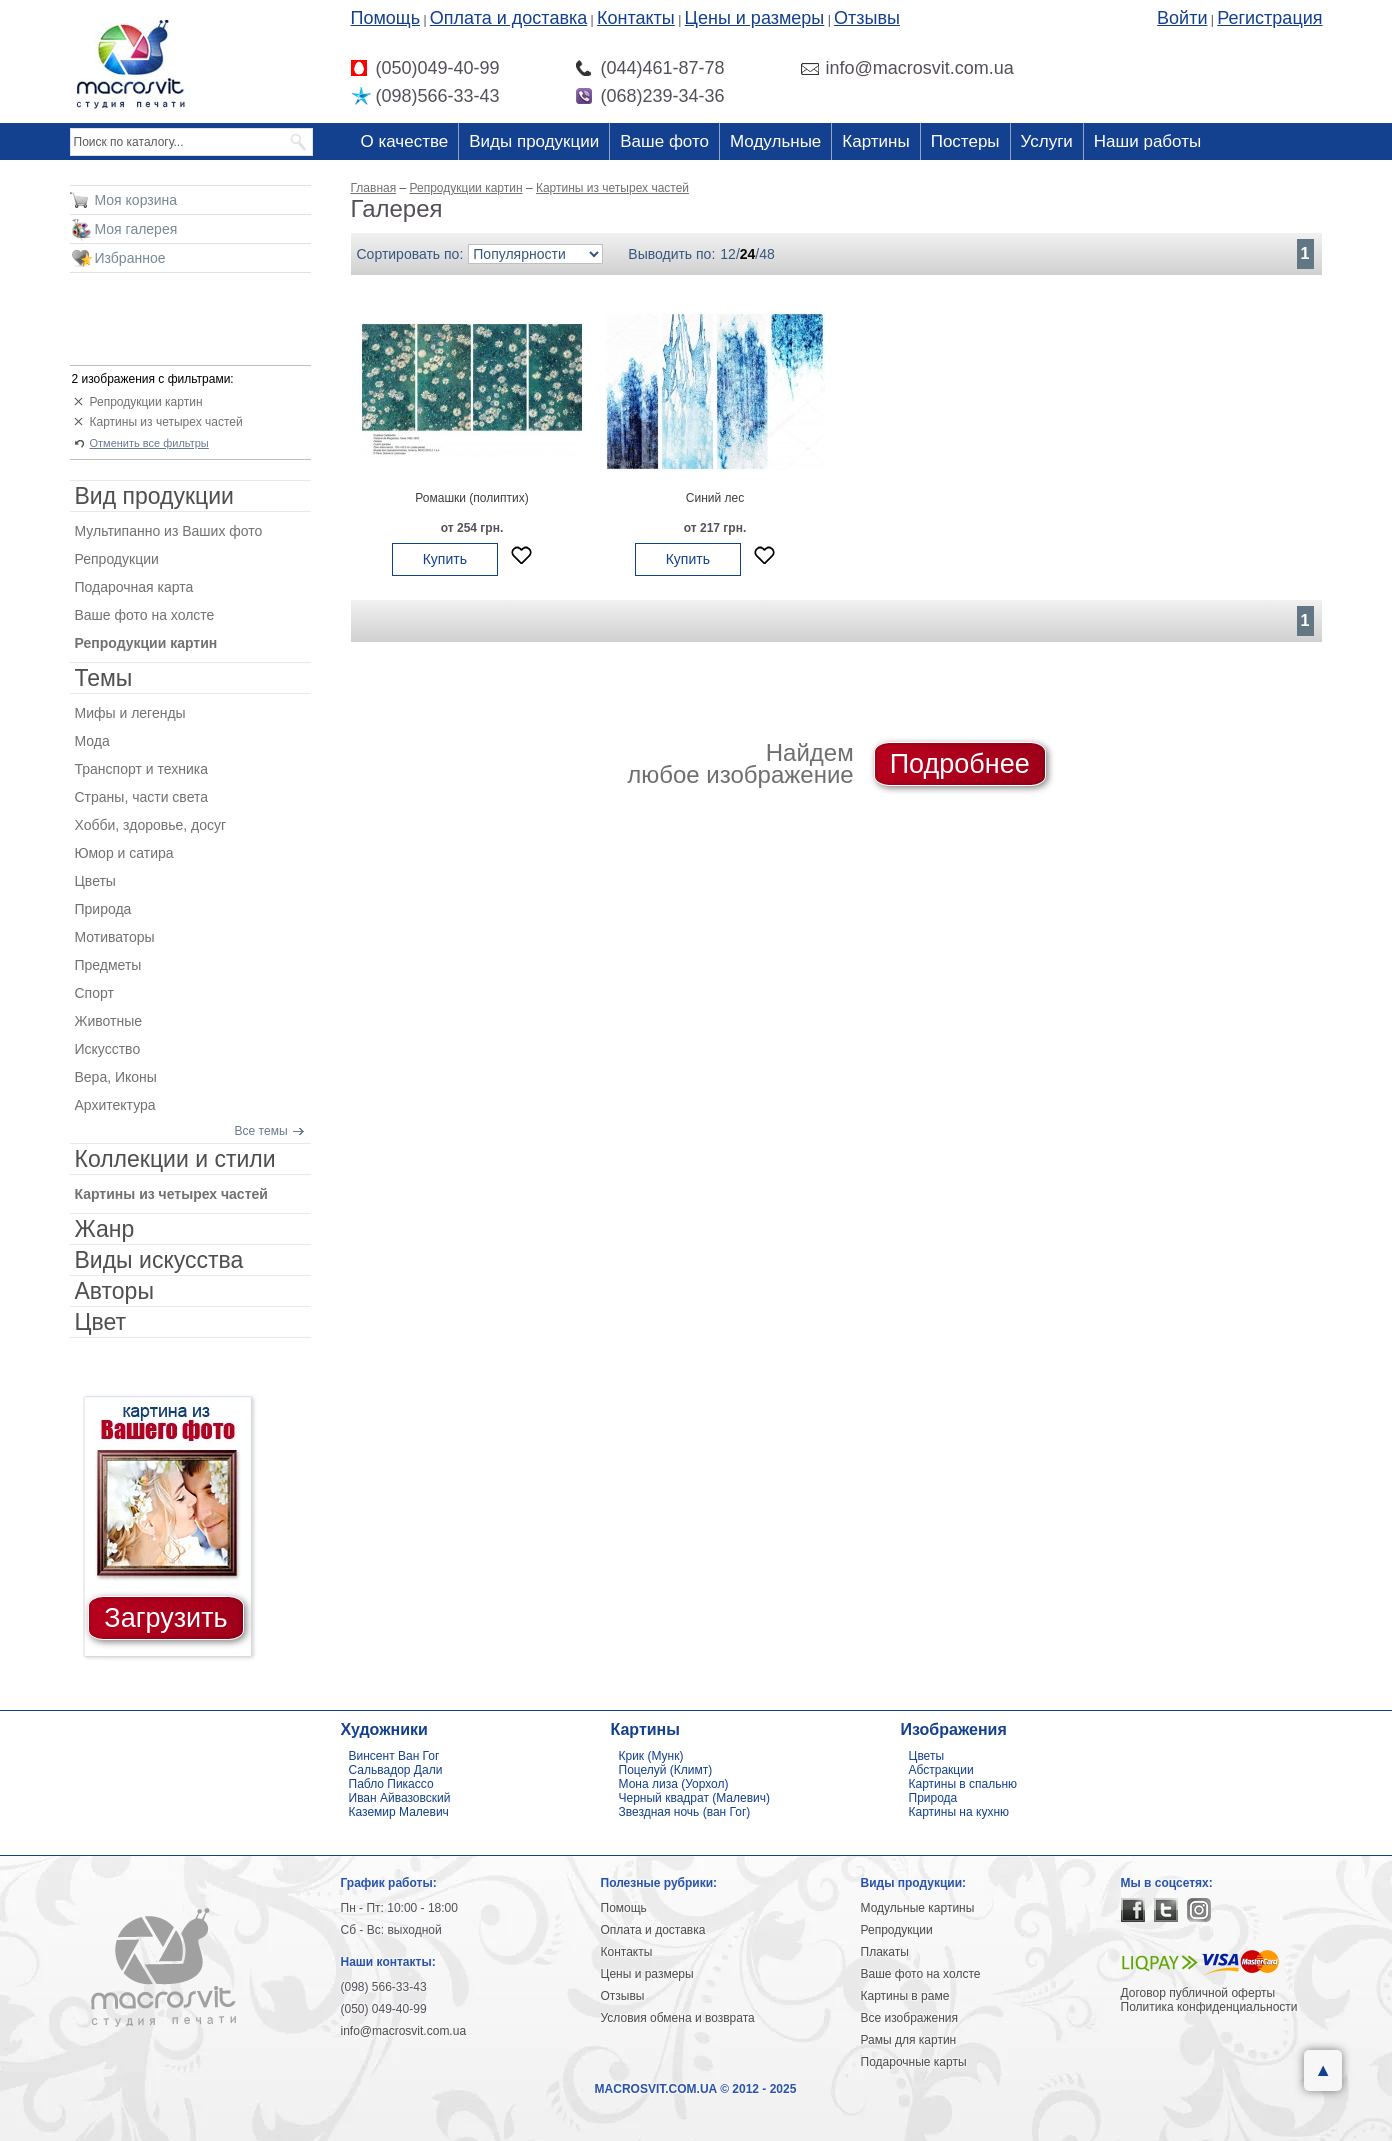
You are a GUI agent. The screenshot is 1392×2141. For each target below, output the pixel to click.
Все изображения (910, 2018)
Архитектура (115, 1105)
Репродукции (117, 559)
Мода (92, 741)
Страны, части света (142, 797)
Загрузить (165, 1618)
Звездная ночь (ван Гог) (685, 1812)
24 (748, 254)
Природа (103, 909)
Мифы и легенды (130, 713)
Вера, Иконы (116, 1077)
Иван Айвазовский (400, 1798)
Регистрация (1269, 18)
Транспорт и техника (141, 769)
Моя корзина (136, 200)
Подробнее (960, 764)
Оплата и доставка (508, 18)
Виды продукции (534, 141)
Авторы (114, 1291)
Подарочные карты (914, 2062)
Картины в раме (905, 1996)
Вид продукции (154, 496)
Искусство (108, 1049)
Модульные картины (918, 1908)
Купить (445, 559)
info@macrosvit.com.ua (404, 2031)
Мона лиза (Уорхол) (674, 1784)
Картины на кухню (959, 1812)
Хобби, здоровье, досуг (151, 825)
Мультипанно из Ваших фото (169, 531)
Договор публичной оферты (1198, 1993)
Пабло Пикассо (391, 1784)
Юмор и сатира (124, 853)
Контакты (636, 18)
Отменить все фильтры (149, 443)
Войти (1182, 18)
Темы (104, 678)
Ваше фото (664, 141)
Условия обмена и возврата (678, 2018)
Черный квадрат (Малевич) (695, 1798)
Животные (109, 1021)
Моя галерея (136, 229)
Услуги (1047, 141)
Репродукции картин (146, 402)
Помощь (386, 18)
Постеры (965, 141)
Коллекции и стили (175, 1159)
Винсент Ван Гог (394, 1756)
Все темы (261, 1131)
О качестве (405, 141)
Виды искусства (159, 1260)
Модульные (775, 141)
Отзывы (867, 18)
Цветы (95, 881)
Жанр (105, 1229)
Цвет (101, 1322)
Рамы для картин (909, 2040)
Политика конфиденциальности (1209, 2007)
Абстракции (941, 1770)
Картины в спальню (963, 1784)
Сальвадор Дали (396, 1770)
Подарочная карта (134, 587)
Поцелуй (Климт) (666, 1770)
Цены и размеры (755, 18)
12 (728, 254)
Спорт (94, 993)
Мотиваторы (115, 937)
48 (767, 254)
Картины (875, 141)
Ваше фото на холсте (145, 615)
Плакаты (885, 1952)
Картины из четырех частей (166, 422)
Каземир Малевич (399, 1812)
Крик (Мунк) (651, 1756)
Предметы (108, 965)
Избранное (130, 258)
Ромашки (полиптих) (471, 498)
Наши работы (1147, 141)
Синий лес (715, 498)
